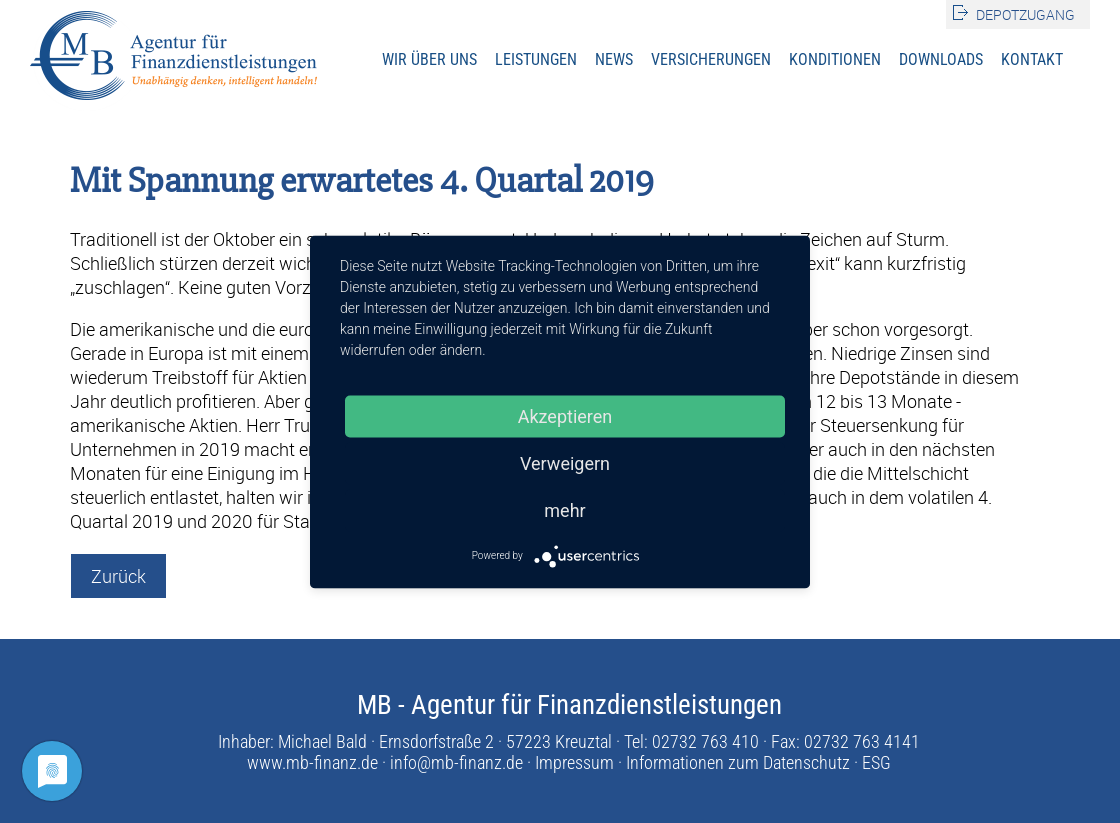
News (614, 59)
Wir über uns (429, 59)
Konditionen (835, 59)
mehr (564, 509)
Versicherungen (711, 59)
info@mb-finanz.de (456, 762)
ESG (876, 762)
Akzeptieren (565, 415)
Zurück (118, 576)
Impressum (574, 762)
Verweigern (565, 462)
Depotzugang (1025, 14)
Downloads (941, 59)
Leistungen (536, 59)
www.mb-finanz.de (312, 762)
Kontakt (1032, 59)
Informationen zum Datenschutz (738, 762)
